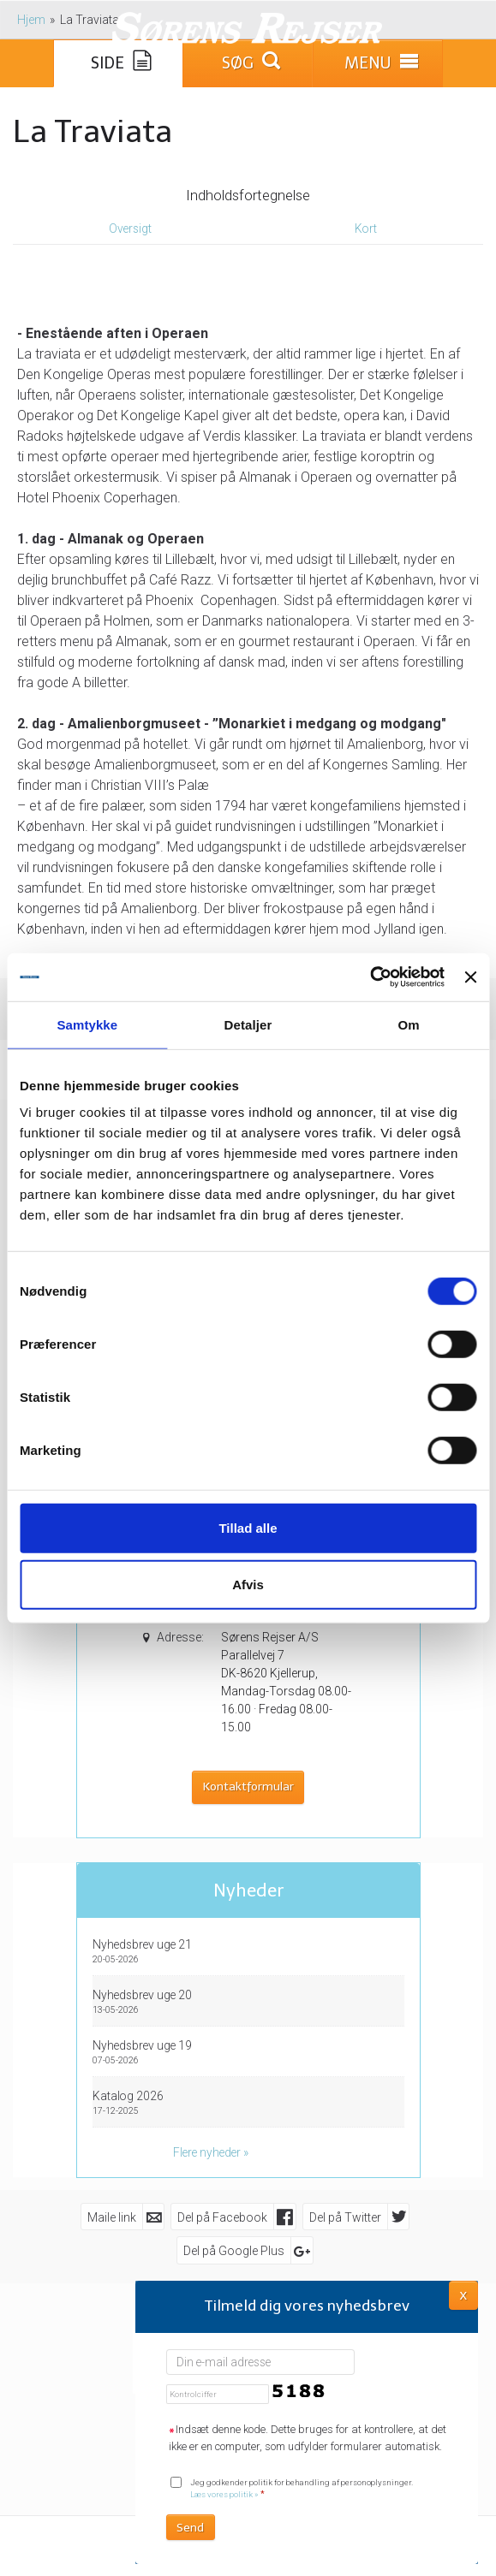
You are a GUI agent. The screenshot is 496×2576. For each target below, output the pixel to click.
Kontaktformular (248, 1786)
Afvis (248, 1583)
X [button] (464, 2294)
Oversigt (130, 228)
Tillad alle (247, 1528)
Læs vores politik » (224, 2494)
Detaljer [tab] (248, 1024)
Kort (366, 228)
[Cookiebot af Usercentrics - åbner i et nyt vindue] (370, 977)
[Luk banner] (470, 977)
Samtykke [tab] (87, 1024)
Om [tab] (409, 1024)
